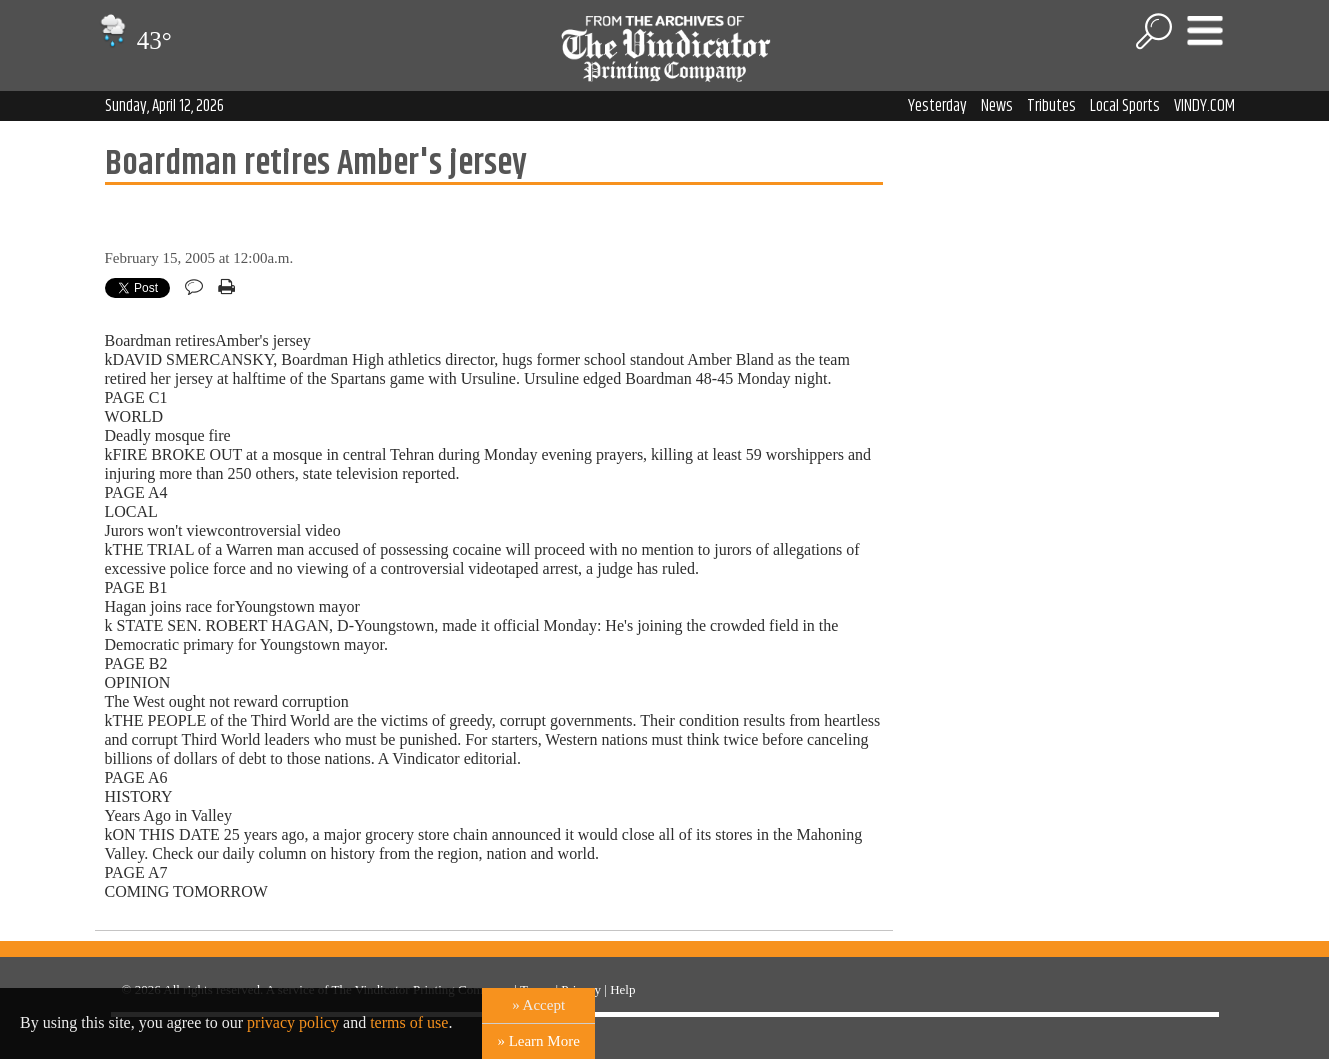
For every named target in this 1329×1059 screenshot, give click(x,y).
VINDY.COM (1204, 106)
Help (622, 989)
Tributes (1051, 106)
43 (133, 40)
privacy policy (293, 1022)
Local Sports (1125, 106)
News (997, 106)
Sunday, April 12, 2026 (164, 106)
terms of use (409, 1022)
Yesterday (937, 106)
